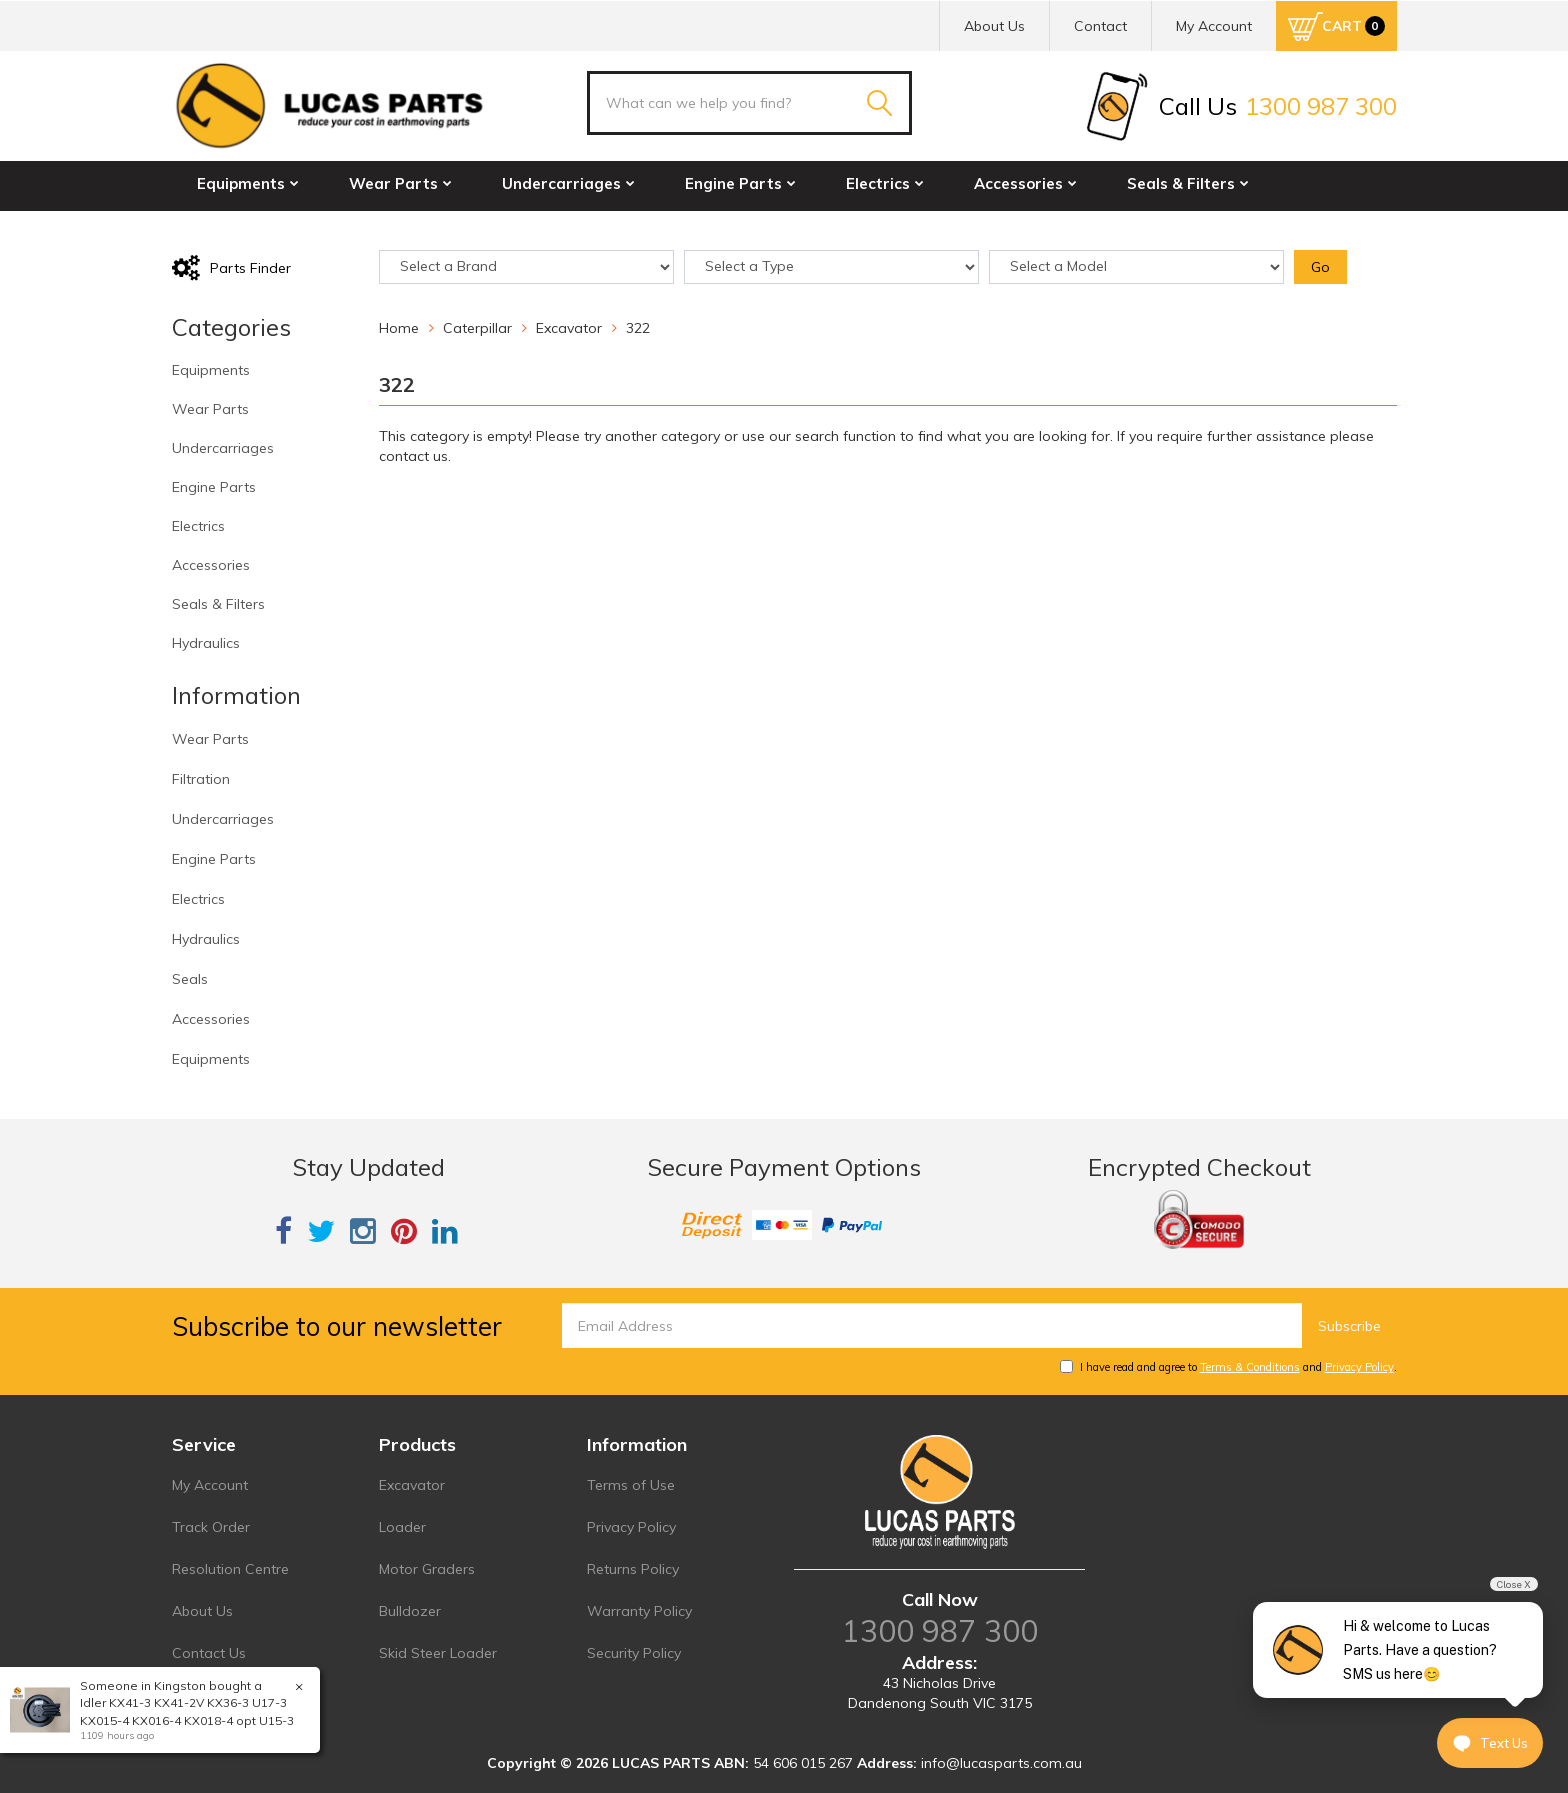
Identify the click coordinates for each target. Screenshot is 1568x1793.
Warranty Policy (639, 1611)
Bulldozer (410, 1611)
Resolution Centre (230, 1569)
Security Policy (634, 1653)
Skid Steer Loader (438, 1653)
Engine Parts (740, 183)
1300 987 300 (940, 1631)
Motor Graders (427, 1569)
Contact (1100, 26)
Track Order (211, 1527)
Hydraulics (243, 226)
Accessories (1025, 183)
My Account (210, 1485)
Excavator (412, 1485)
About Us (994, 26)
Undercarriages (568, 183)
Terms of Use (631, 1485)
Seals (190, 979)
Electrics (885, 183)
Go (1320, 267)
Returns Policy (633, 1569)
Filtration (201, 779)
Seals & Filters (1188, 183)
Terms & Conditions (1250, 1367)
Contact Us (209, 1653)
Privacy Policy (1359, 1367)
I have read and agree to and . (1228, 1367)
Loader (402, 1527)
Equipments (248, 183)
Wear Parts (400, 183)
